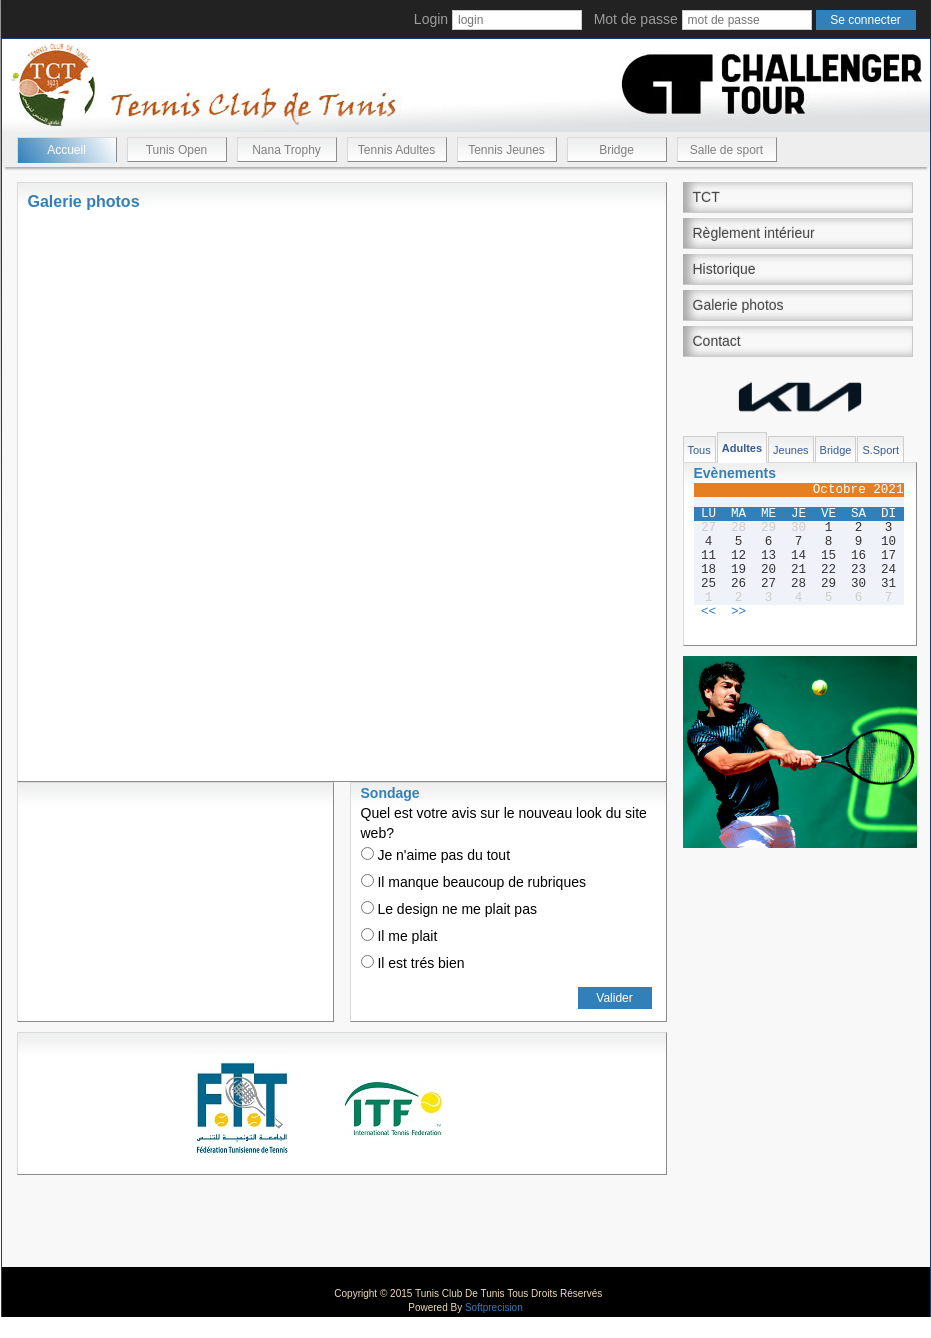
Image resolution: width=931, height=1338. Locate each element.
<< (708, 612)
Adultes (742, 448)
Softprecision (494, 1307)
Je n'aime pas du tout (436, 855)
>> (738, 612)
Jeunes (790, 450)
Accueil (66, 150)
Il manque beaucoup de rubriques (473, 882)
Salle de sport (726, 150)
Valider (614, 998)
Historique (724, 269)
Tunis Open (177, 150)
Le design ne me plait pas (449, 909)
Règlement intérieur (754, 233)
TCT (706, 197)
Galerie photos (738, 305)
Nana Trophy (286, 150)
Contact (717, 341)
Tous (699, 450)
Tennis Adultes (396, 150)
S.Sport (880, 450)
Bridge (616, 150)
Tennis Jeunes (506, 150)
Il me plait (399, 936)
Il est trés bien (413, 963)
